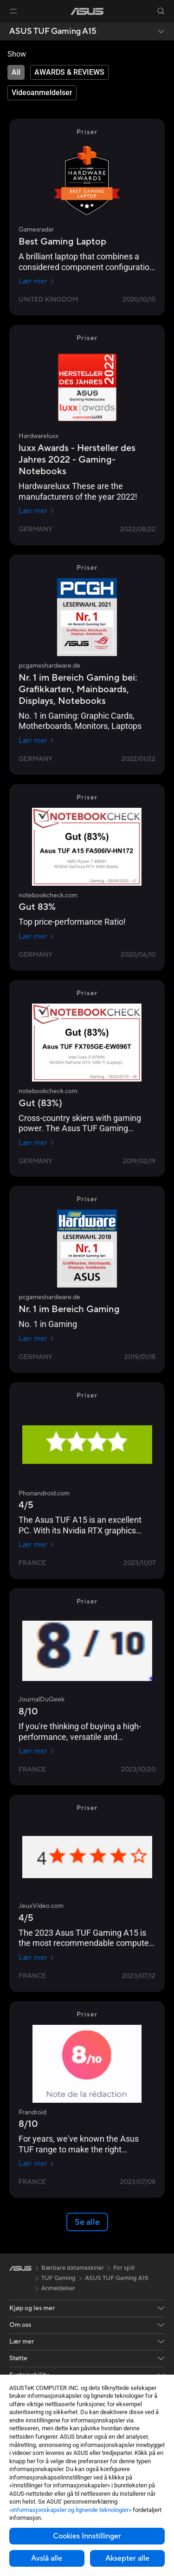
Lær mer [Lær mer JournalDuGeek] (37, 1751)
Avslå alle (46, 2558)
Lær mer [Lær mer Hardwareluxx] (37, 510)
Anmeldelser (58, 2288)
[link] (87, 11)
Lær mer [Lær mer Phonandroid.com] (37, 1544)
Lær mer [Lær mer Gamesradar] (37, 281)
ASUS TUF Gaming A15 (53, 31)
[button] (13, 11)
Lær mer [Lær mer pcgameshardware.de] (37, 740)
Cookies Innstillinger (87, 2536)
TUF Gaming (58, 2278)
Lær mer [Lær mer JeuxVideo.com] (37, 1957)
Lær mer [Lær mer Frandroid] (37, 2163)
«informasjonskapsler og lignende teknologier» (70, 2509)
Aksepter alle (127, 2558)
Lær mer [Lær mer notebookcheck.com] (37, 936)
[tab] (16, 72)
